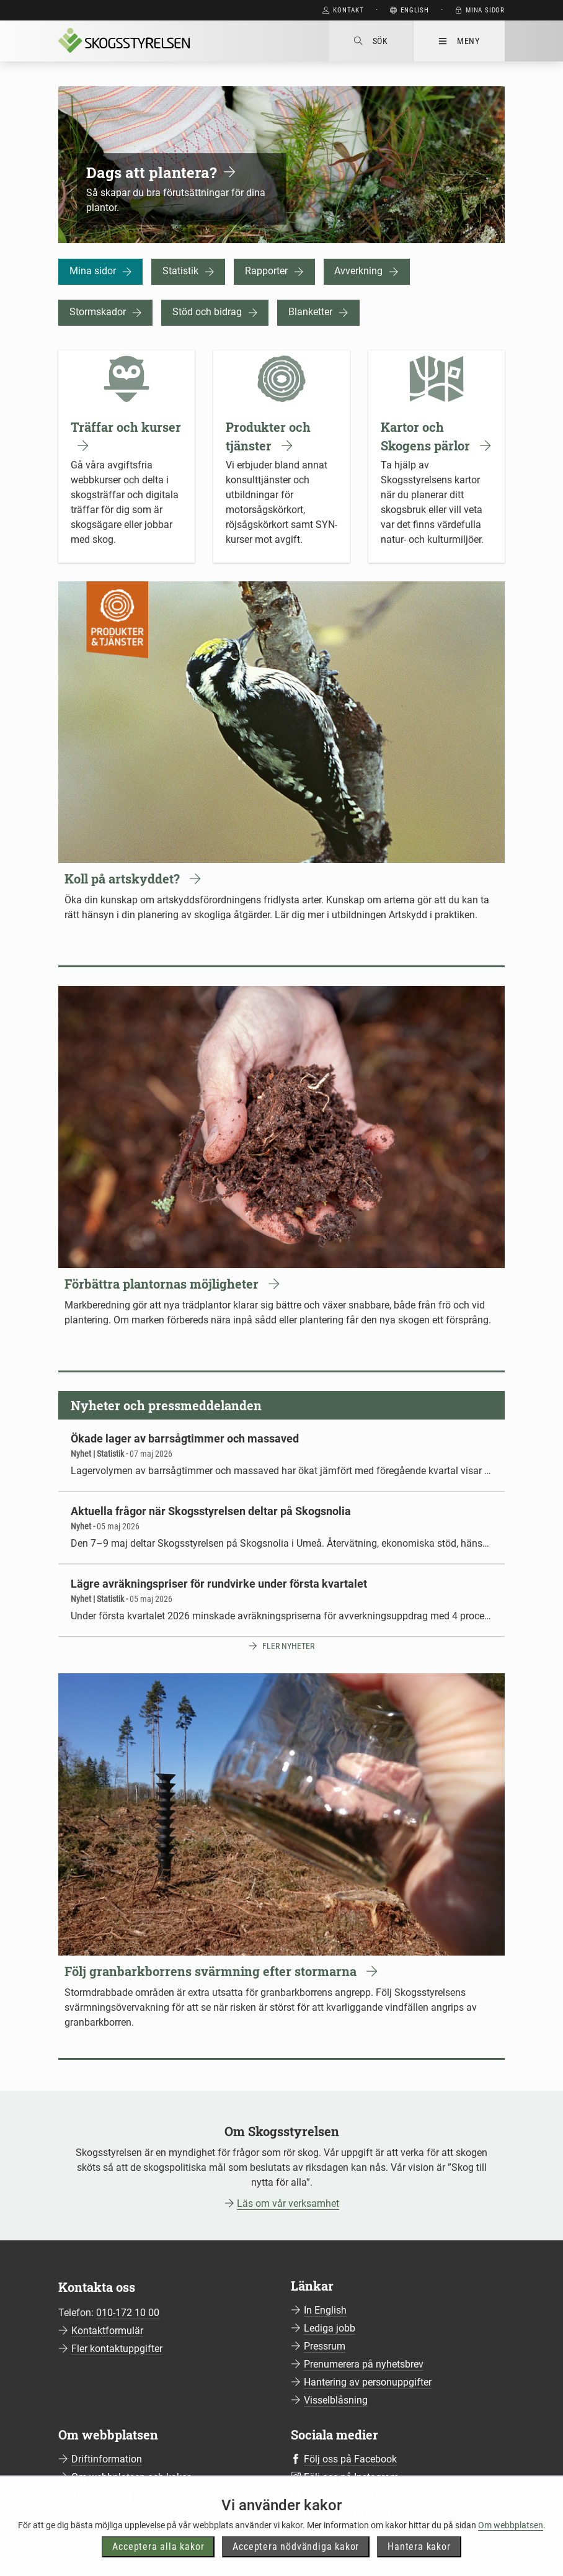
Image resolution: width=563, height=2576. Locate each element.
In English (325, 2310)
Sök (371, 41)
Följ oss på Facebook (350, 2459)
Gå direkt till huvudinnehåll (248, 10)
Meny (459, 41)
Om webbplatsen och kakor (130, 2477)
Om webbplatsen (510, 2546)
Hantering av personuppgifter (368, 2382)
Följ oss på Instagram (351, 2477)
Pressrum (324, 2346)
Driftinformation (106, 2459)
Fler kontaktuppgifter (116, 2349)
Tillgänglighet (101, 2495)
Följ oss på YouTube (347, 2495)
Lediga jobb (329, 2328)
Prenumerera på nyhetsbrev (363, 2364)
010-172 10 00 (127, 2313)
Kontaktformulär (107, 2331)
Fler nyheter (288, 1646)
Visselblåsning (336, 2400)
